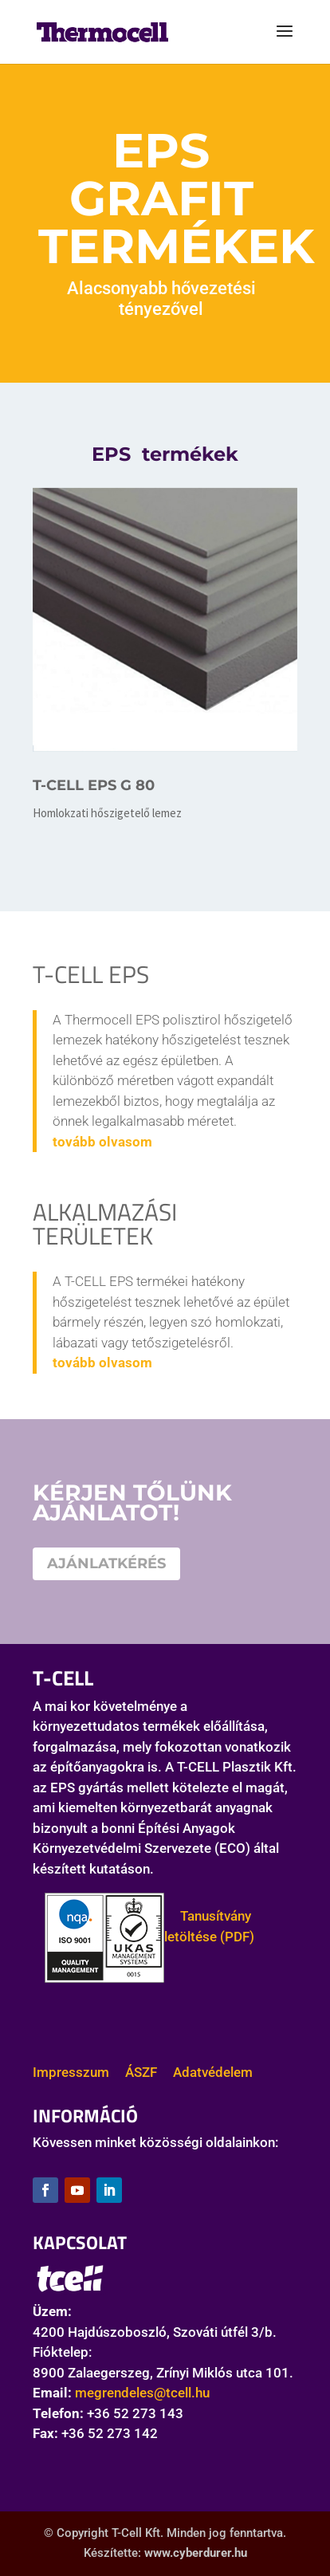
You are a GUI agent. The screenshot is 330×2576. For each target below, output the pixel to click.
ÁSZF (141, 2072)
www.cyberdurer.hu (195, 2553)
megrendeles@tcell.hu (142, 2393)
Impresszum (71, 2072)
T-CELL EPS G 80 (94, 785)
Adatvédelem (213, 2072)
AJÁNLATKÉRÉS (106, 1563)
